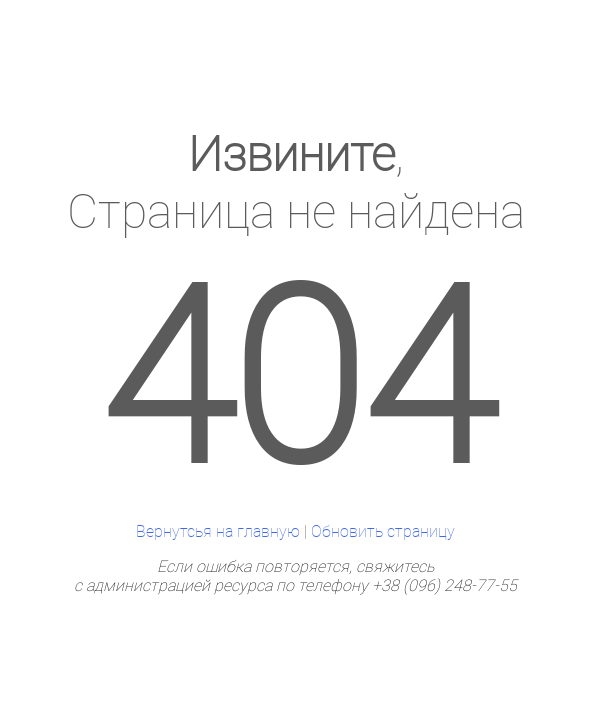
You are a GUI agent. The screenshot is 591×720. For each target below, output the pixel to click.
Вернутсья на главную (218, 531)
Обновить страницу (383, 531)
